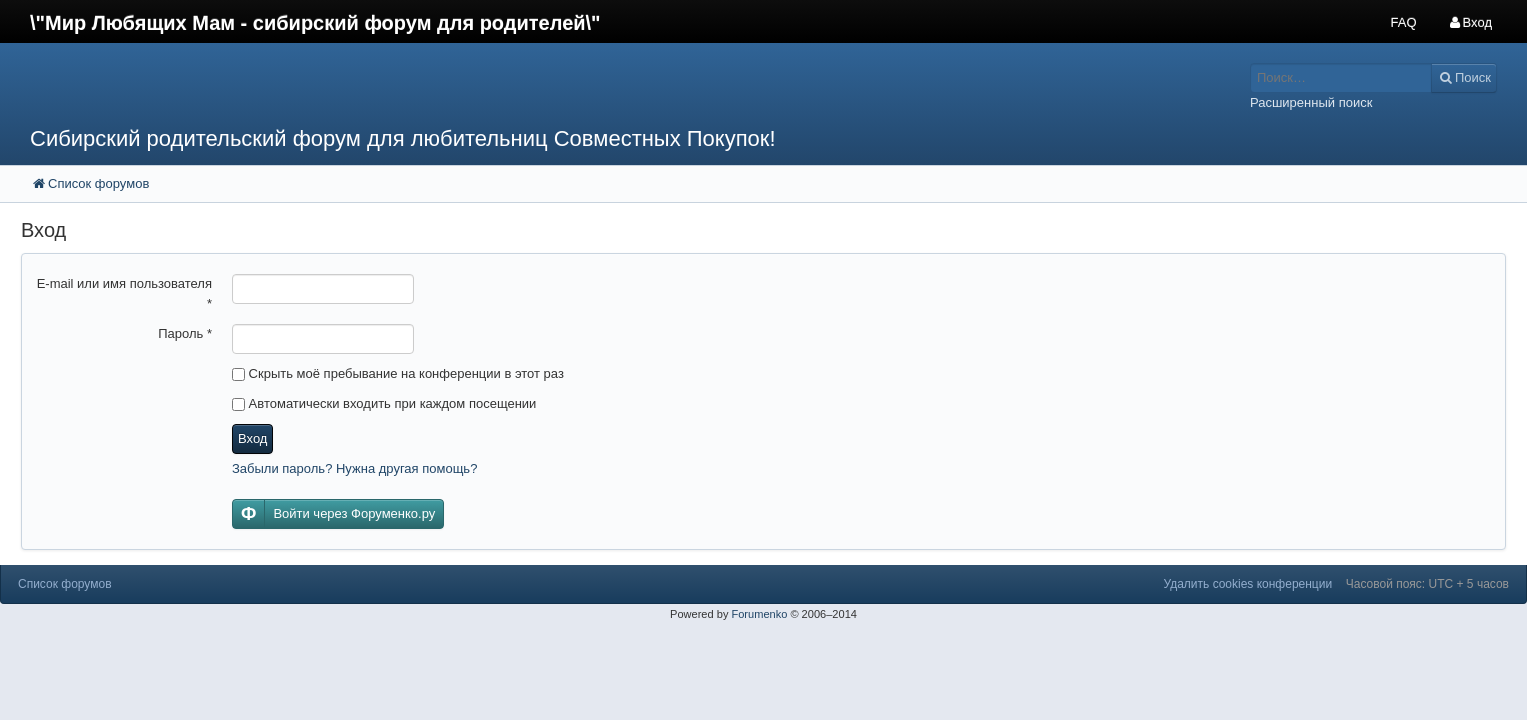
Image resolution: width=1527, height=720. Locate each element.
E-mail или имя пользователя (124, 293)
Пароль (185, 333)
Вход (252, 438)
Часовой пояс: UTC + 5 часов (1427, 584)
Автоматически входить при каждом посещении (384, 403)
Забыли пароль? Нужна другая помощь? (354, 468)
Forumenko (759, 614)
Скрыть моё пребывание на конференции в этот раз (398, 373)
